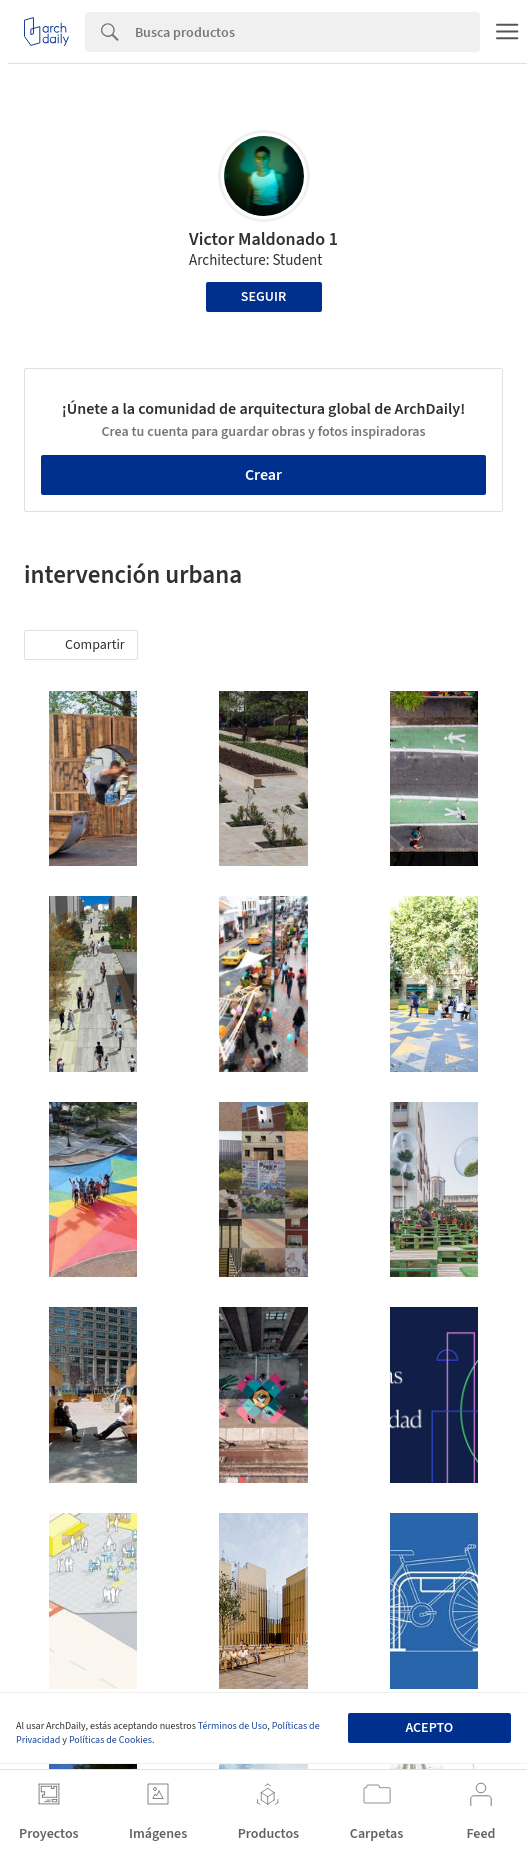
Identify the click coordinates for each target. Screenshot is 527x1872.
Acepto (429, 1728)
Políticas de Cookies (110, 1740)
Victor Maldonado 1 (263, 239)
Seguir (263, 297)
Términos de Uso (232, 1726)
